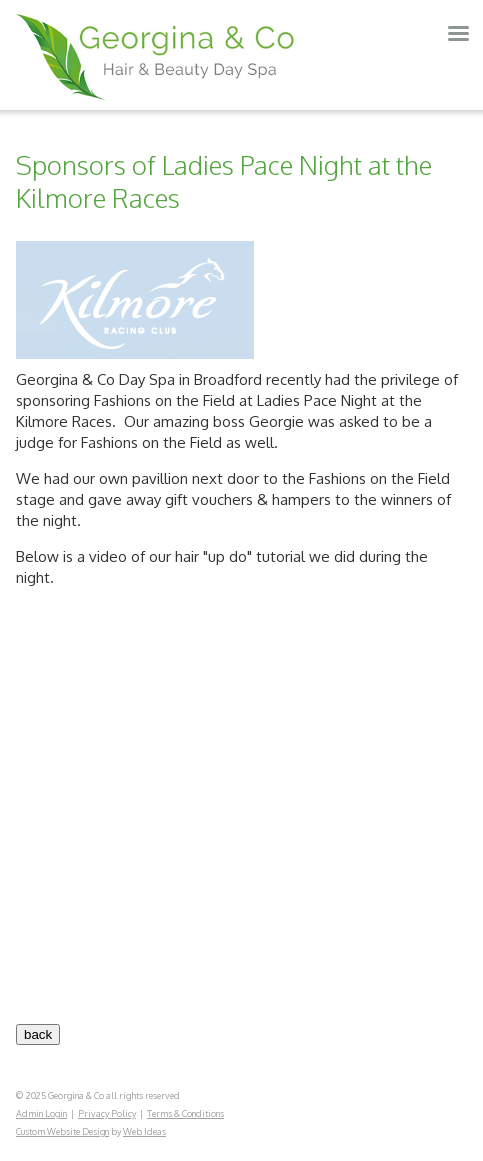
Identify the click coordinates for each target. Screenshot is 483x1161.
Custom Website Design (62, 1131)
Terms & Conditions (185, 1113)
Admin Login (41, 1113)
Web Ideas (144, 1131)
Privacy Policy (107, 1113)
